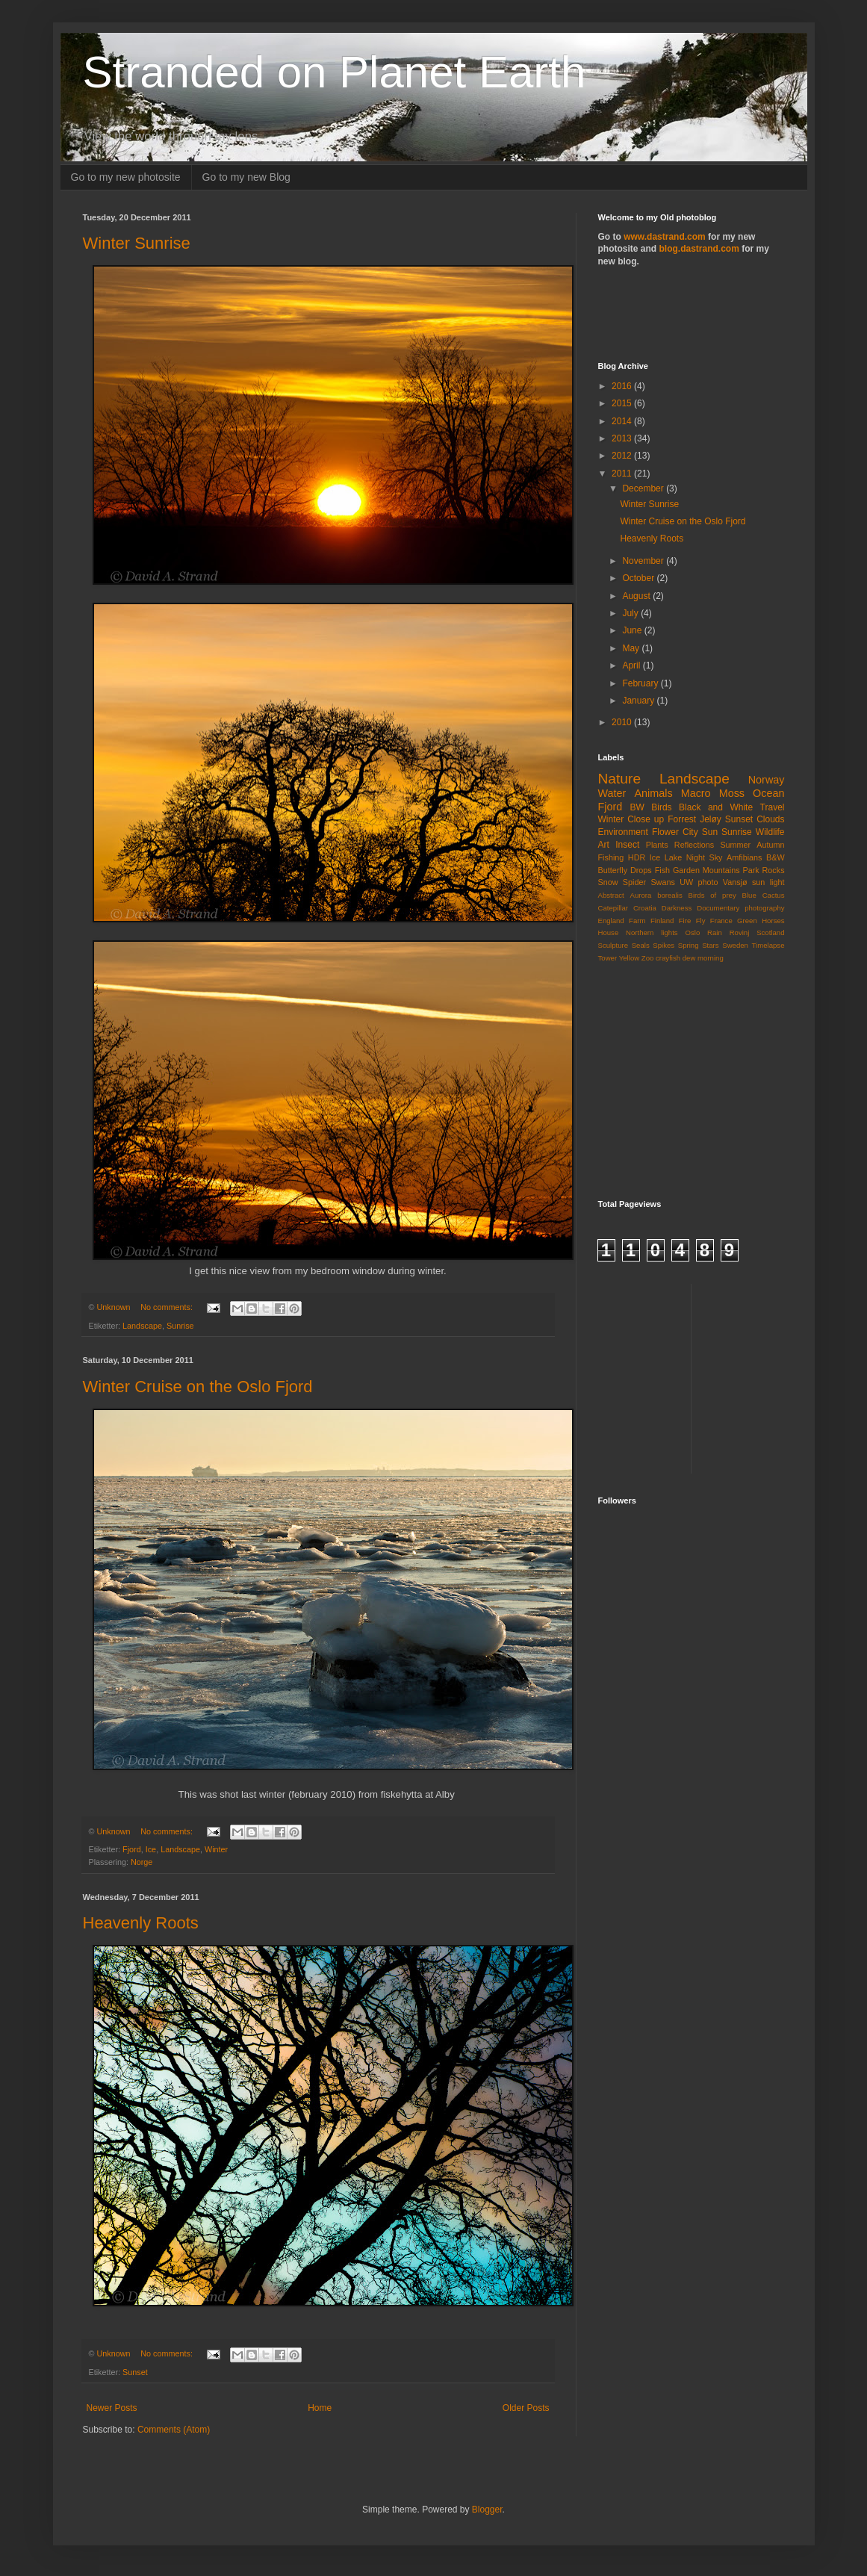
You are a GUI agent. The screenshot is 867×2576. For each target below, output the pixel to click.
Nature (619, 778)
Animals (653, 793)
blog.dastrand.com (699, 248)
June (633, 630)
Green (747, 920)
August (637, 596)
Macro (696, 793)
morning (710, 958)
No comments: (167, 1307)
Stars (710, 945)
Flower (665, 832)
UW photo (699, 882)
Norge (141, 1861)
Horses (773, 920)
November (644, 561)
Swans (662, 882)
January (639, 700)
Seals (641, 945)
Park (750, 870)
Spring (688, 945)
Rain (714, 932)
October (639, 578)
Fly (701, 920)
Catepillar (613, 908)
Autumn (770, 844)
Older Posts (526, 2408)
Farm (637, 920)
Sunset (135, 2372)
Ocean (768, 793)
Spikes (663, 945)
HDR (636, 857)
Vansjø (735, 882)
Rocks (773, 870)
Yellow (629, 958)
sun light (768, 882)
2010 (623, 722)
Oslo (692, 932)
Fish (662, 870)
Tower (608, 958)
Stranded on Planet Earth (334, 72)
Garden (686, 870)
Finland (662, 920)
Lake (673, 857)
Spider (634, 882)
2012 (623, 455)
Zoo (647, 958)
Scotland (770, 932)
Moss (732, 793)
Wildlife (770, 832)
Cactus (773, 895)
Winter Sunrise (136, 243)
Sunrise (180, 1325)
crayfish (668, 958)
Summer (735, 844)
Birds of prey (712, 895)
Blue (749, 895)
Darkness (677, 908)
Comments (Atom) (173, 2429)
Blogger (487, 2509)
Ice (151, 1849)
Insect (627, 844)
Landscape (142, 1325)
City (690, 832)
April (632, 665)
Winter (216, 1849)
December (644, 488)
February (641, 683)
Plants (657, 844)
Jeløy (710, 819)
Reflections (694, 844)
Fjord (131, 1849)
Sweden (735, 945)
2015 (623, 403)
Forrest (682, 819)
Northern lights (652, 932)
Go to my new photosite (126, 177)
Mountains (721, 870)
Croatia (644, 908)
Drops (641, 870)
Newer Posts (112, 2408)
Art (603, 844)
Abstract (611, 895)
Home (320, 2408)
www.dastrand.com (665, 237)
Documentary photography (740, 908)
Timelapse (768, 945)
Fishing (611, 857)
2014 (623, 421)
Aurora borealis (656, 895)
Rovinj (740, 932)
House (608, 932)
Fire (685, 920)
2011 (623, 473)
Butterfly (613, 870)
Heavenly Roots (141, 1923)
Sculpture (613, 945)
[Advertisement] (685, 313)
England (611, 920)
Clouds (770, 819)
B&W (775, 857)
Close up (645, 819)
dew (689, 958)
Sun (710, 832)
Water (612, 793)
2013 (623, 438)
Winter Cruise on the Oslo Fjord (198, 1386)
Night (695, 857)
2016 (623, 386)
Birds (661, 807)
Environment (623, 832)
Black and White (716, 807)
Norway (766, 780)
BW (637, 807)
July (631, 613)
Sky (716, 857)
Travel (772, 807)
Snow (608, 882)
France (721, 920)
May (631, 648)
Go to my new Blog (246, 177)
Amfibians (744, 857)
